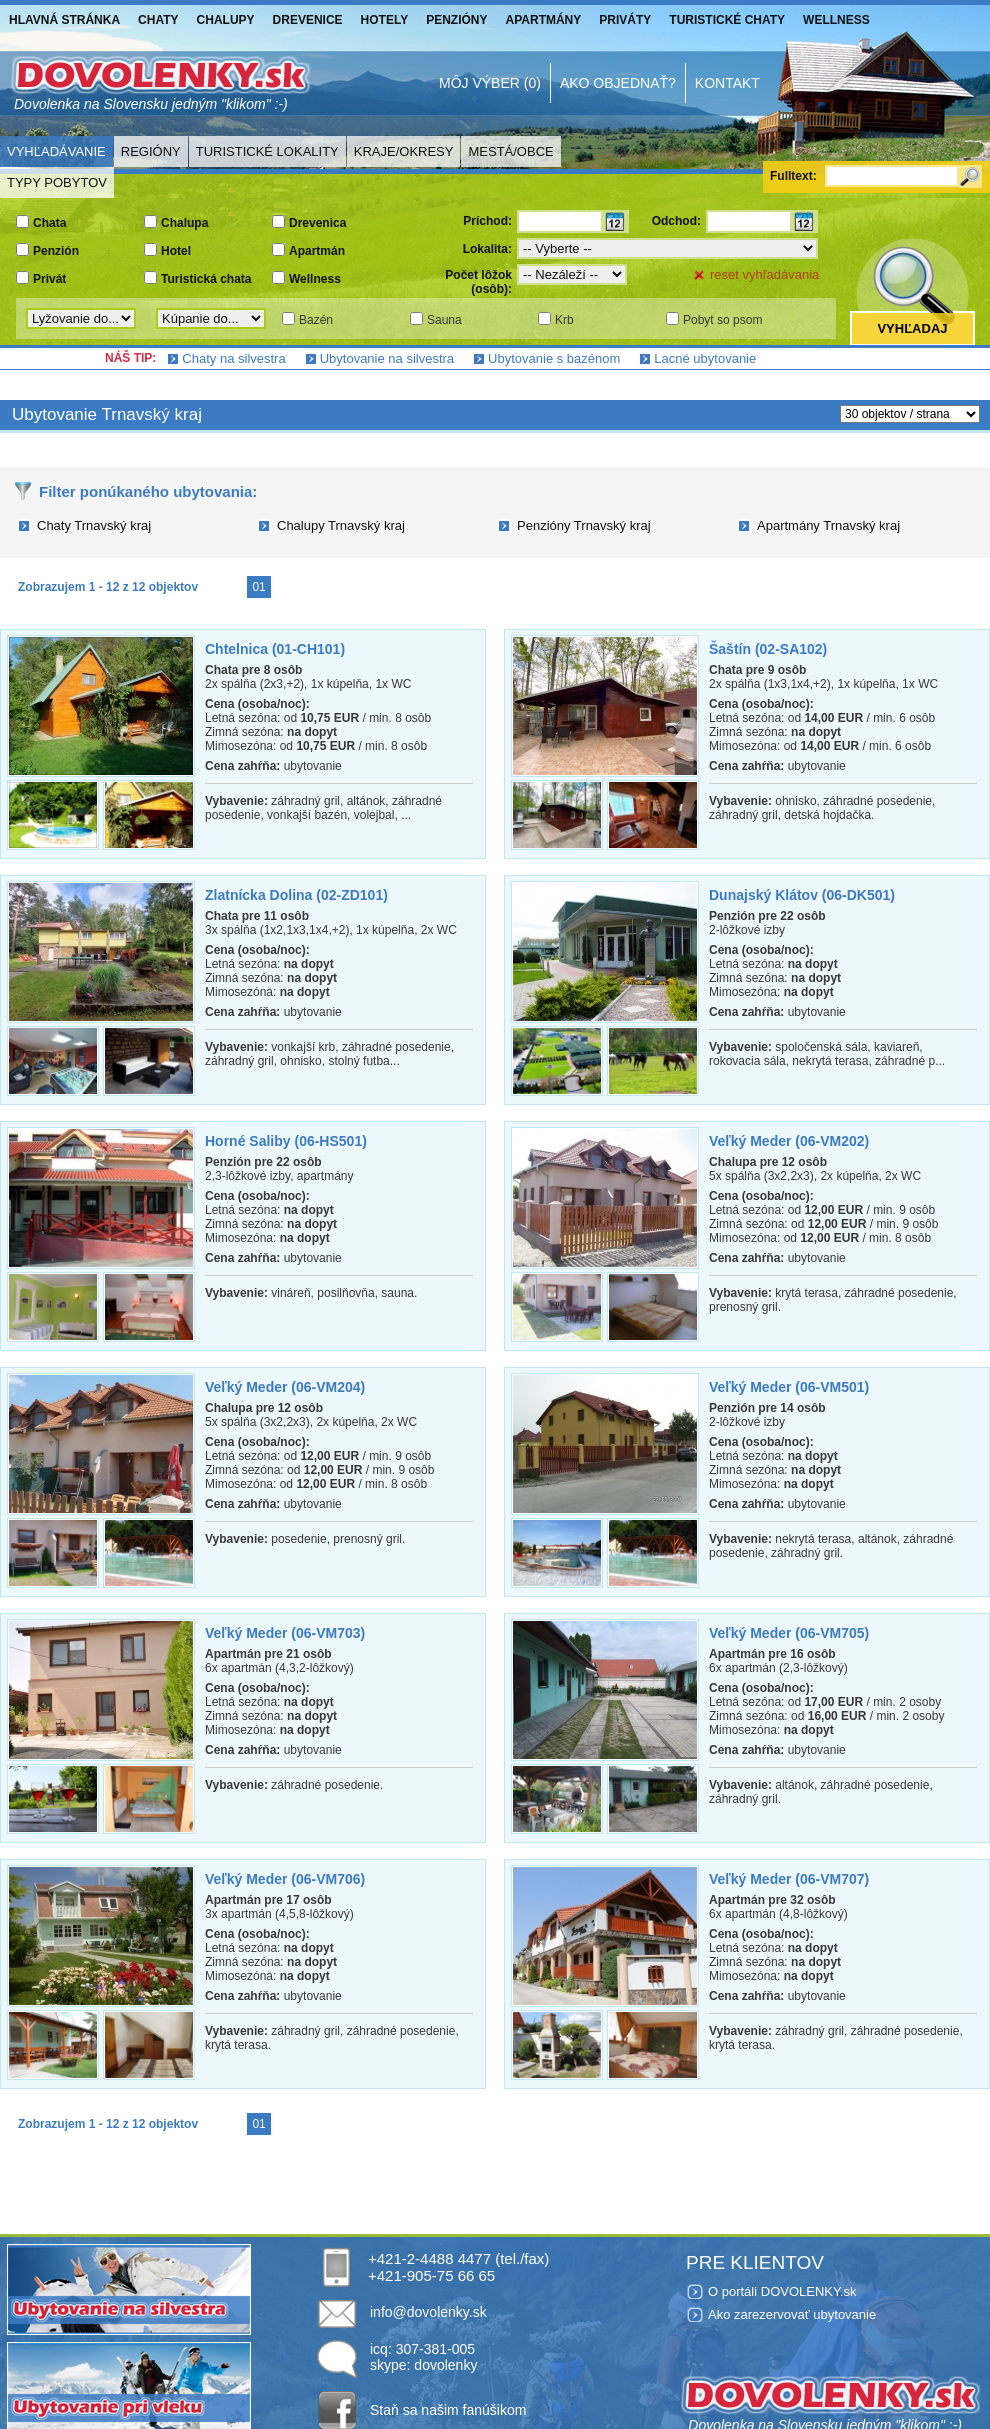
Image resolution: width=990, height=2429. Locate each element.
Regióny (151, 151)
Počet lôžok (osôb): (478, 282)
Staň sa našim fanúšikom (448, 2410)
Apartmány (544, 20)
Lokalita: (487, 249)
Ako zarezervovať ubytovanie (792, 2314)
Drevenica (317, 223)
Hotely (385, 20)
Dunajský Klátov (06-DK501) (802, 895)
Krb (564, 320)
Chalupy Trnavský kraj (341, 525)
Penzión (56, 251)
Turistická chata (206, 279)
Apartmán (317, 251)
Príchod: (487, 221)
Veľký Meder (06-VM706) (285, 1879)
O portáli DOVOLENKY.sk (782, 2291)
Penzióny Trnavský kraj (584, 525)
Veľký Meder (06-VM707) (789, 1879)
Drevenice (308, 20)
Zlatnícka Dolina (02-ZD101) (296, 895)
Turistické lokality (267, 151)
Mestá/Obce (510, 151)
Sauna (444, 320)
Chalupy (226, 20)
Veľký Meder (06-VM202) (789, 1141)
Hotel (176, 251)
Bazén (316, 320)
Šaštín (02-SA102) (768, 649)
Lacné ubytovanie (705, 358)
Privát (49, 279)
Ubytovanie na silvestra (387, 358)
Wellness (836, 20)
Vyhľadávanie (56, 151)
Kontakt (727, 83)
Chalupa (184, 223)
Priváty (625, 20)
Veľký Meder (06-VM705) (789, 1633)
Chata (49, 223)
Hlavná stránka (64, 20)
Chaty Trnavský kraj (94, 525)
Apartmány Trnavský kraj (828, 525)
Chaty (158, 20)
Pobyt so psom (722, 320)
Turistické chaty (727, 20)
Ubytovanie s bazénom (554, 358)
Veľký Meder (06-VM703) (285, 1633)
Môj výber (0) (490, 83)
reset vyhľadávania (764, 274)
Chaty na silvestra (233, 358)
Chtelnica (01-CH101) (275, 649)
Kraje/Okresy (404, 151)
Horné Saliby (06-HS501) (286, 1141)
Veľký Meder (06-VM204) (285, 1387)
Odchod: (676, 221)
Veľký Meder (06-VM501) (789, 1387)
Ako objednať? (618, 83)
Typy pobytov (57, 182)
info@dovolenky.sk (428, 2312)
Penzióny (456, 20)
